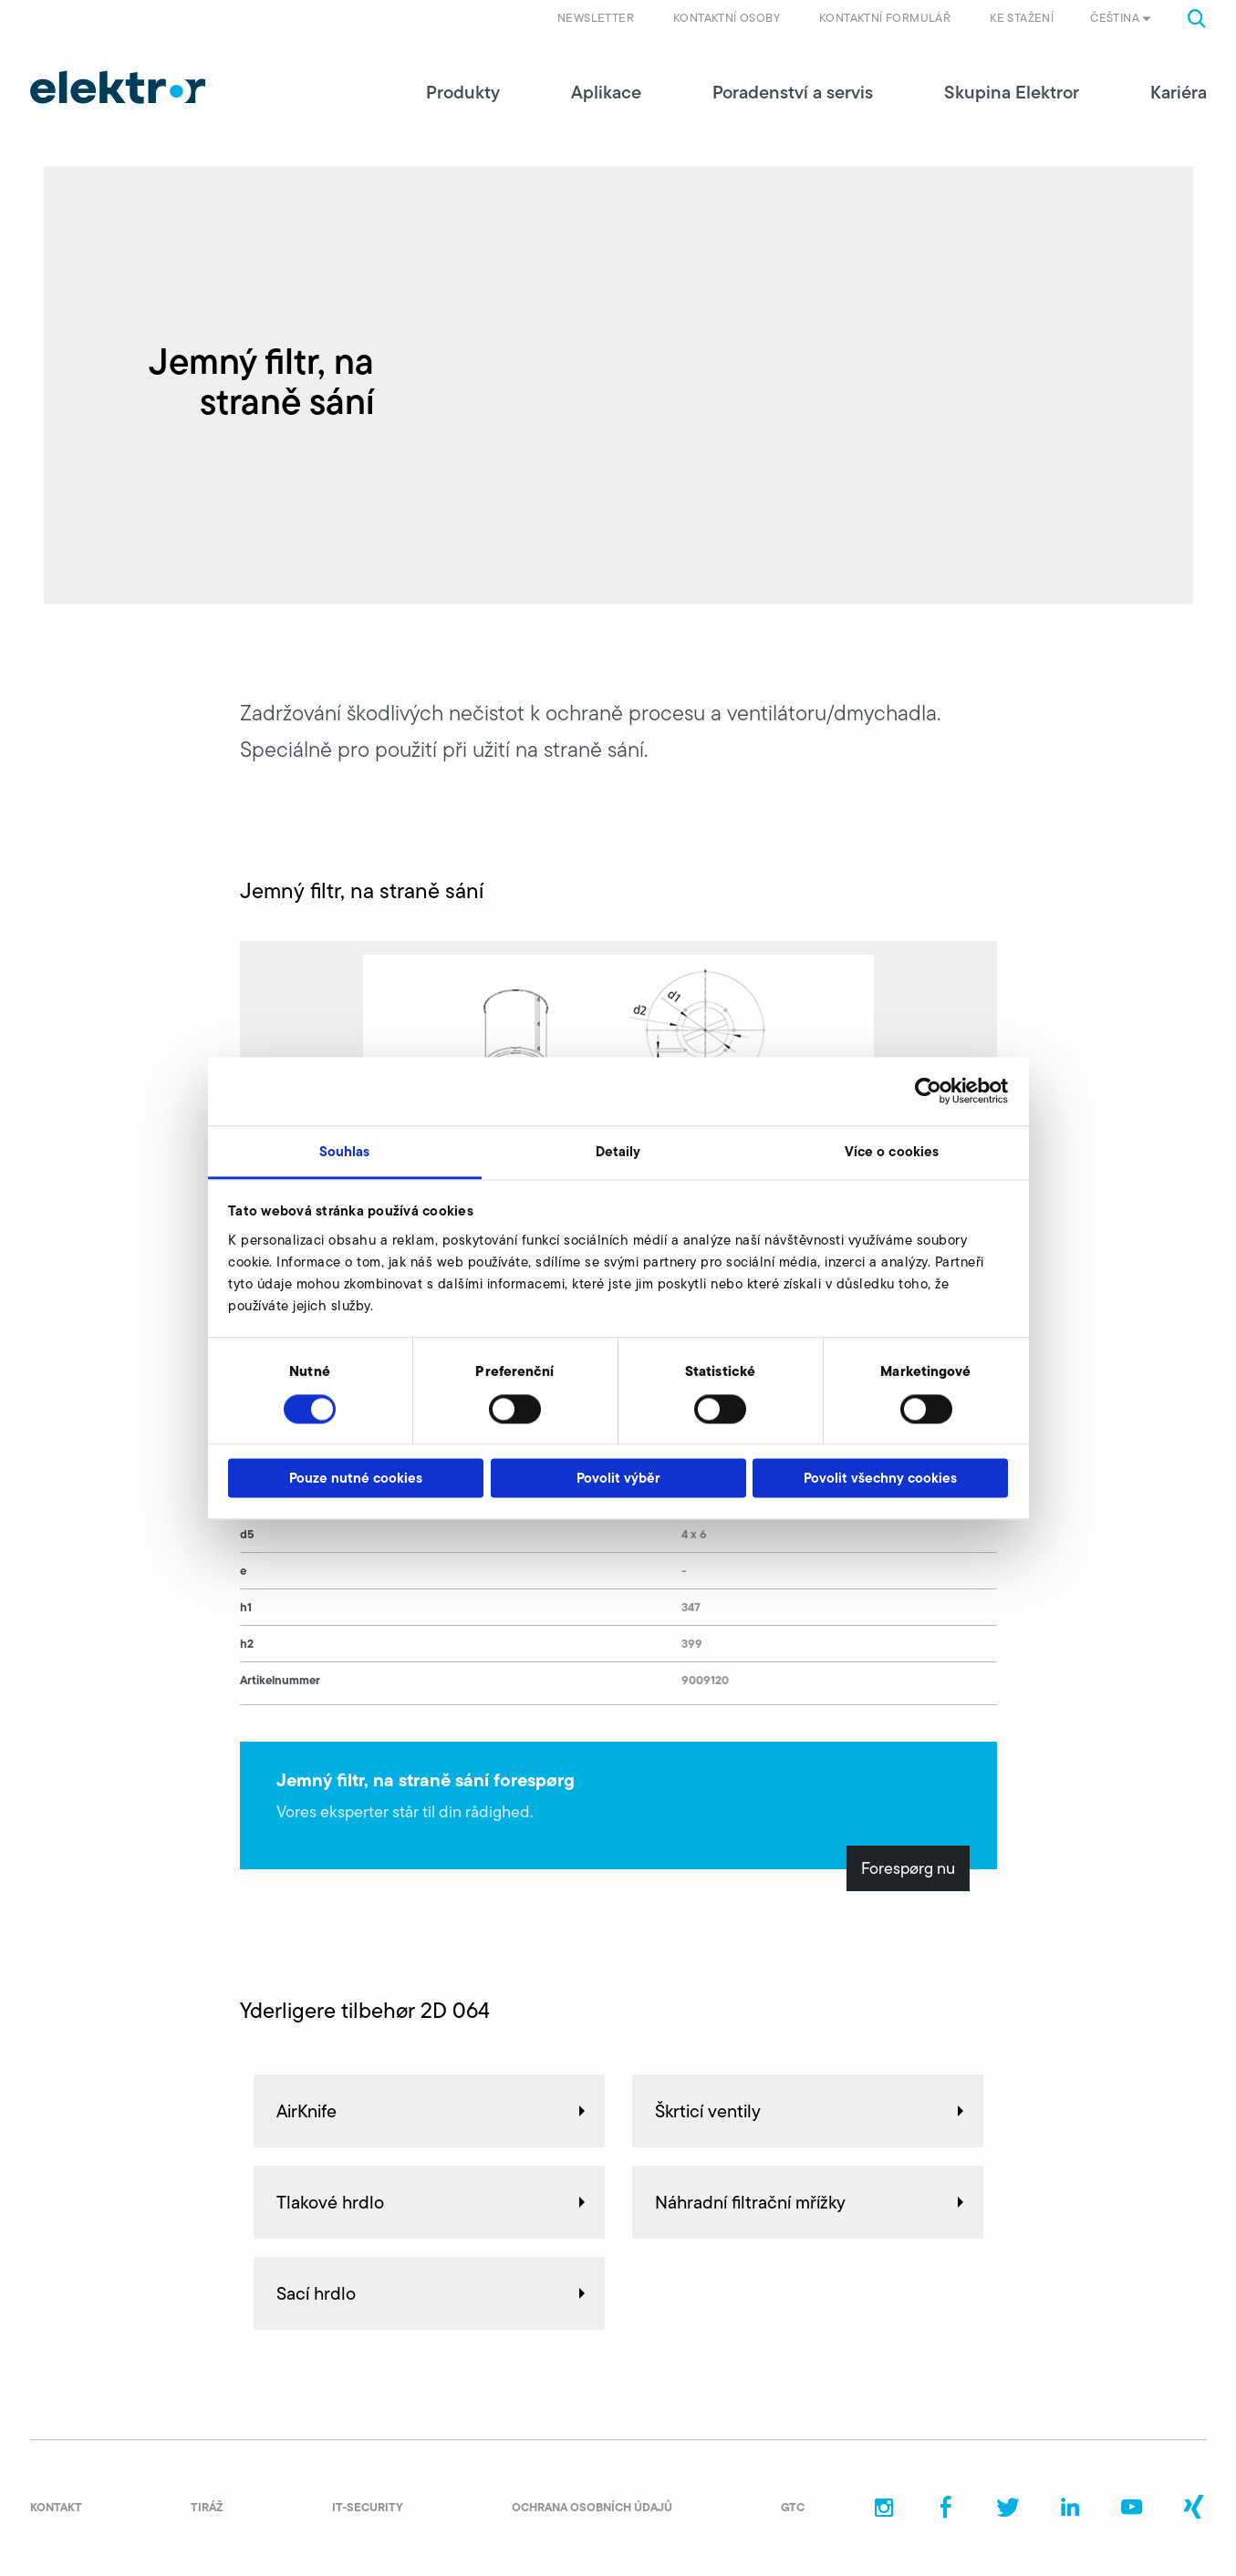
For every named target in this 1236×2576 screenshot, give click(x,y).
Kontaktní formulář (884, 17)
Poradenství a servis (792, 91)
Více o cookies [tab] (892, 1151)
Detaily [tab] (618, 1151)
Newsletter (595, 17)
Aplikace (606, 91)
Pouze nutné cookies (355, 1478)
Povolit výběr (618, 1478)
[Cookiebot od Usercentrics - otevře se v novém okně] (928, 1090)
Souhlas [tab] (344, 1151)
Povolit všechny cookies (880, 1478)
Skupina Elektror (1011, 91)
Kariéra (1178, 91)
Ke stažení (1022, 17)
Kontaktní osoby (726, 17)
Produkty (463, 91)
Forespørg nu (908, 1867)
